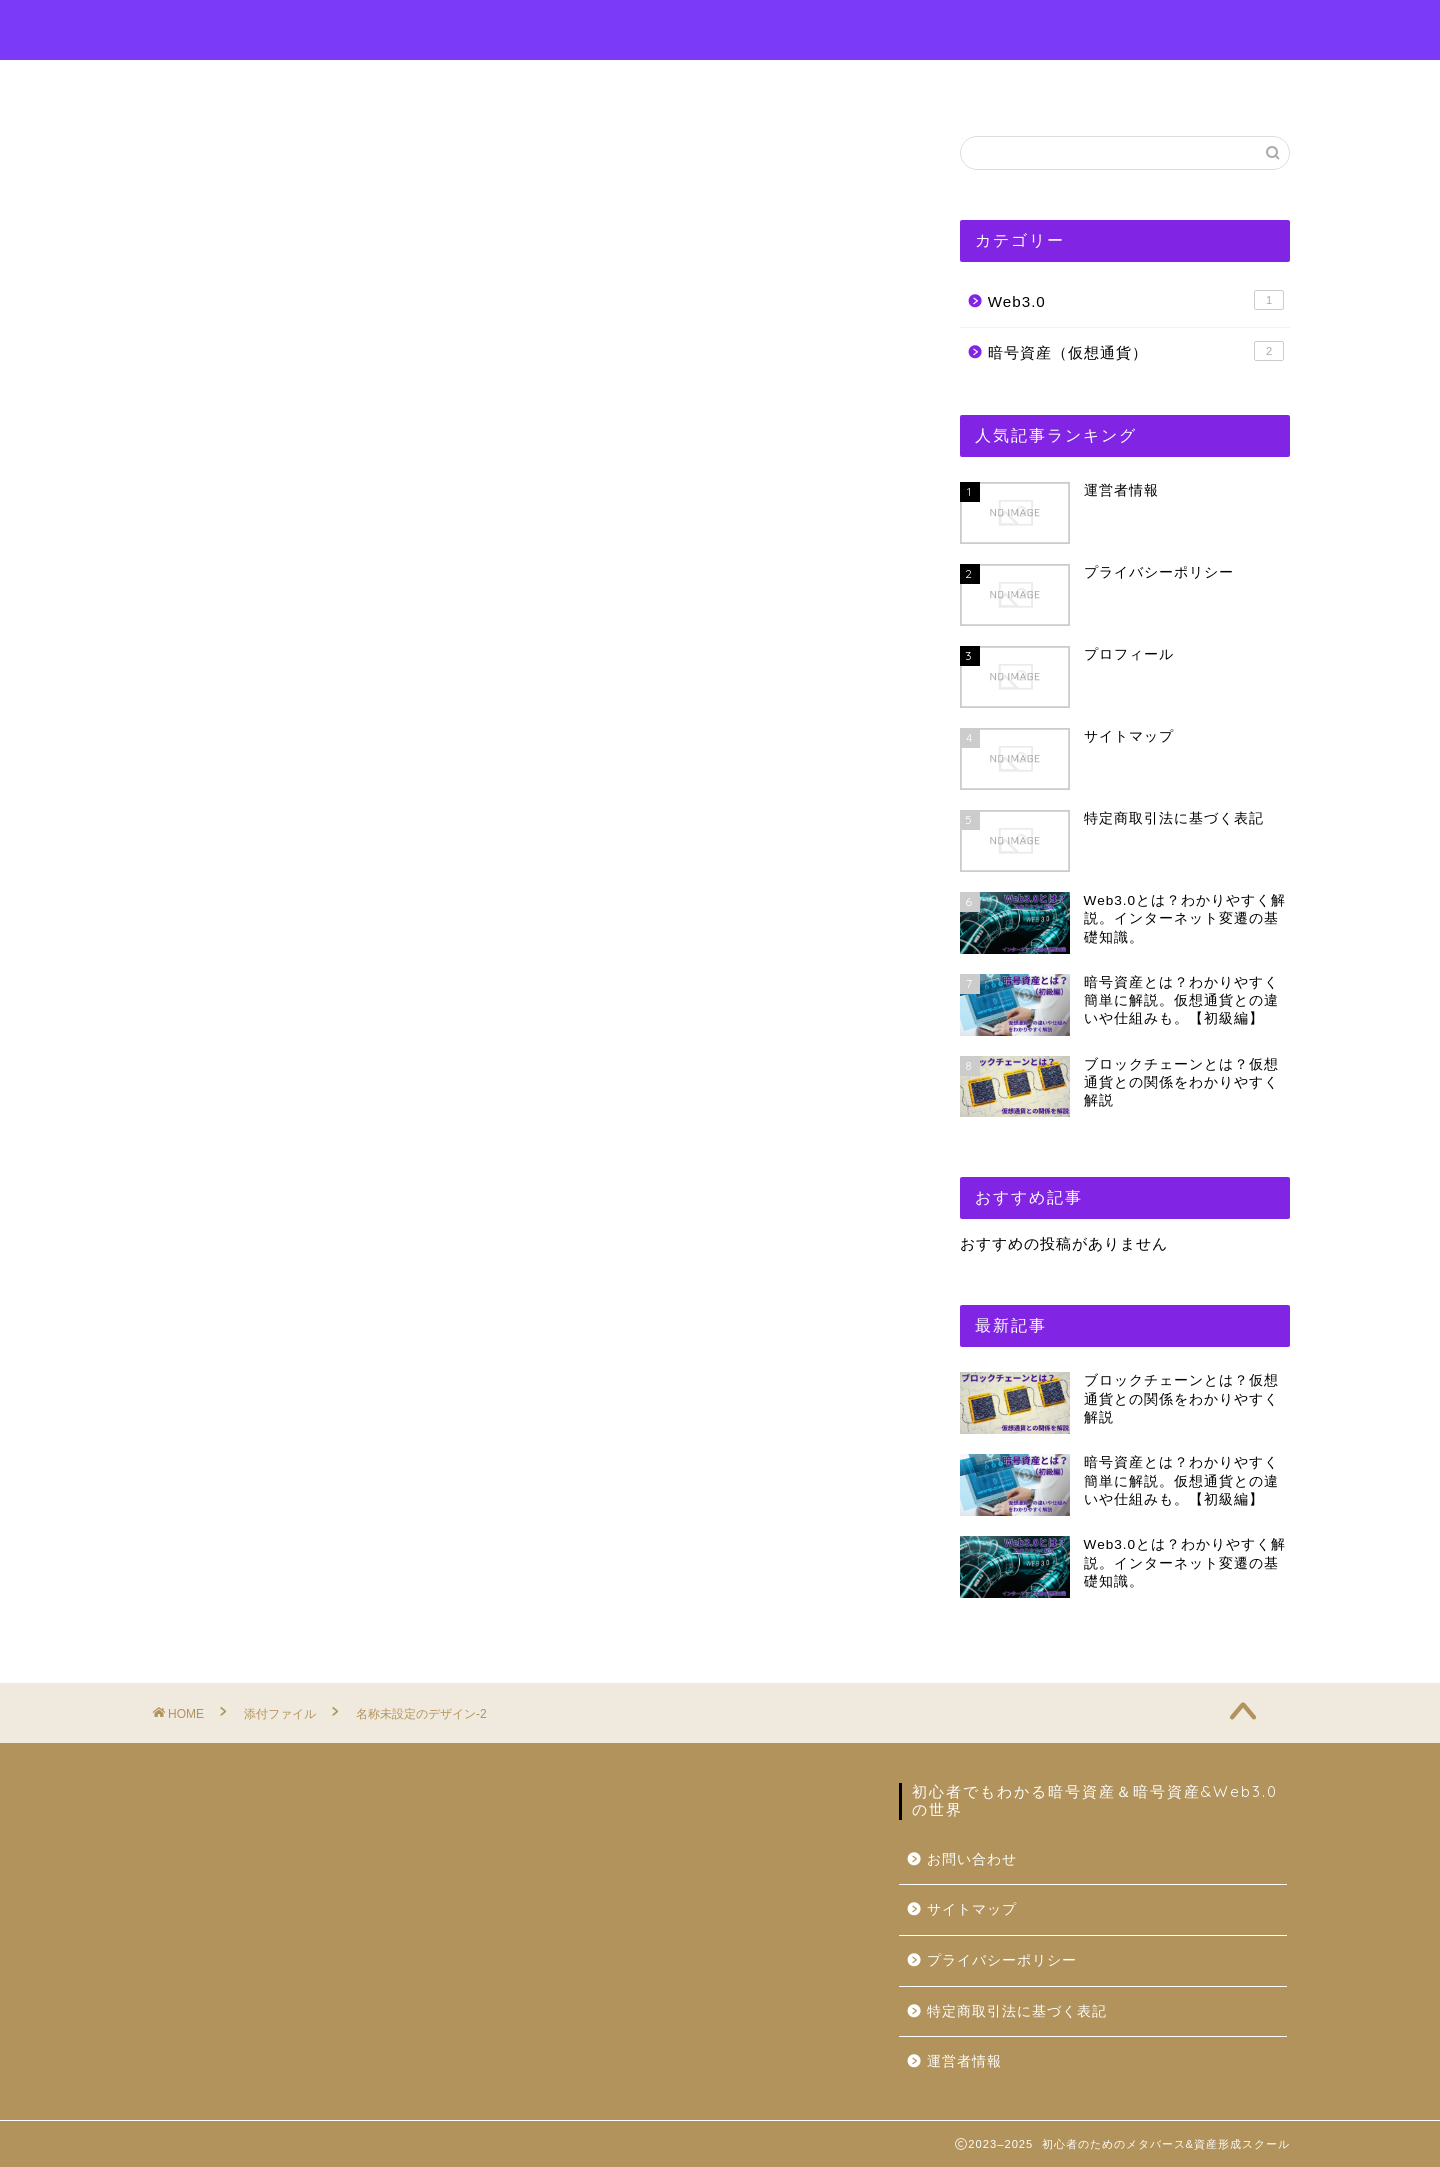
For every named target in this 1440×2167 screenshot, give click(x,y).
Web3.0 (1136, 300)
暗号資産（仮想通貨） (1136, 351)
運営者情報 (915, 84)
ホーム (509, 84)
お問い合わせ (777, 84)
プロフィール (631, 84)
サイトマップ (972, 1909)
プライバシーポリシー (1002, 1960)
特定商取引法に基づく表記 (1017, 2011)
